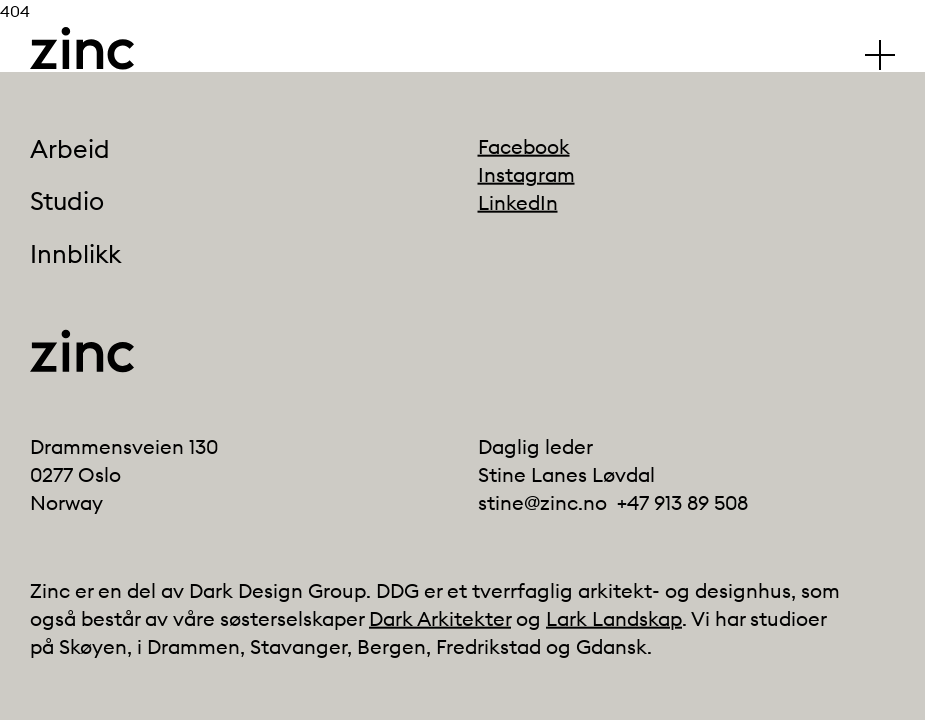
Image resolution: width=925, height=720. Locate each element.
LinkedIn (518, 202)
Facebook (524, 146)
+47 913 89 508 (682, 502)
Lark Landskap (614, 618)
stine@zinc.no (542, 502)
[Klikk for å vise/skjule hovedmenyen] (880, 55)
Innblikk (75, 254)
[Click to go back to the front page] (82, 48)
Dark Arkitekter (440, 618)
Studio (67, 202)
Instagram (526, 174)
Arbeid (70, 149)
